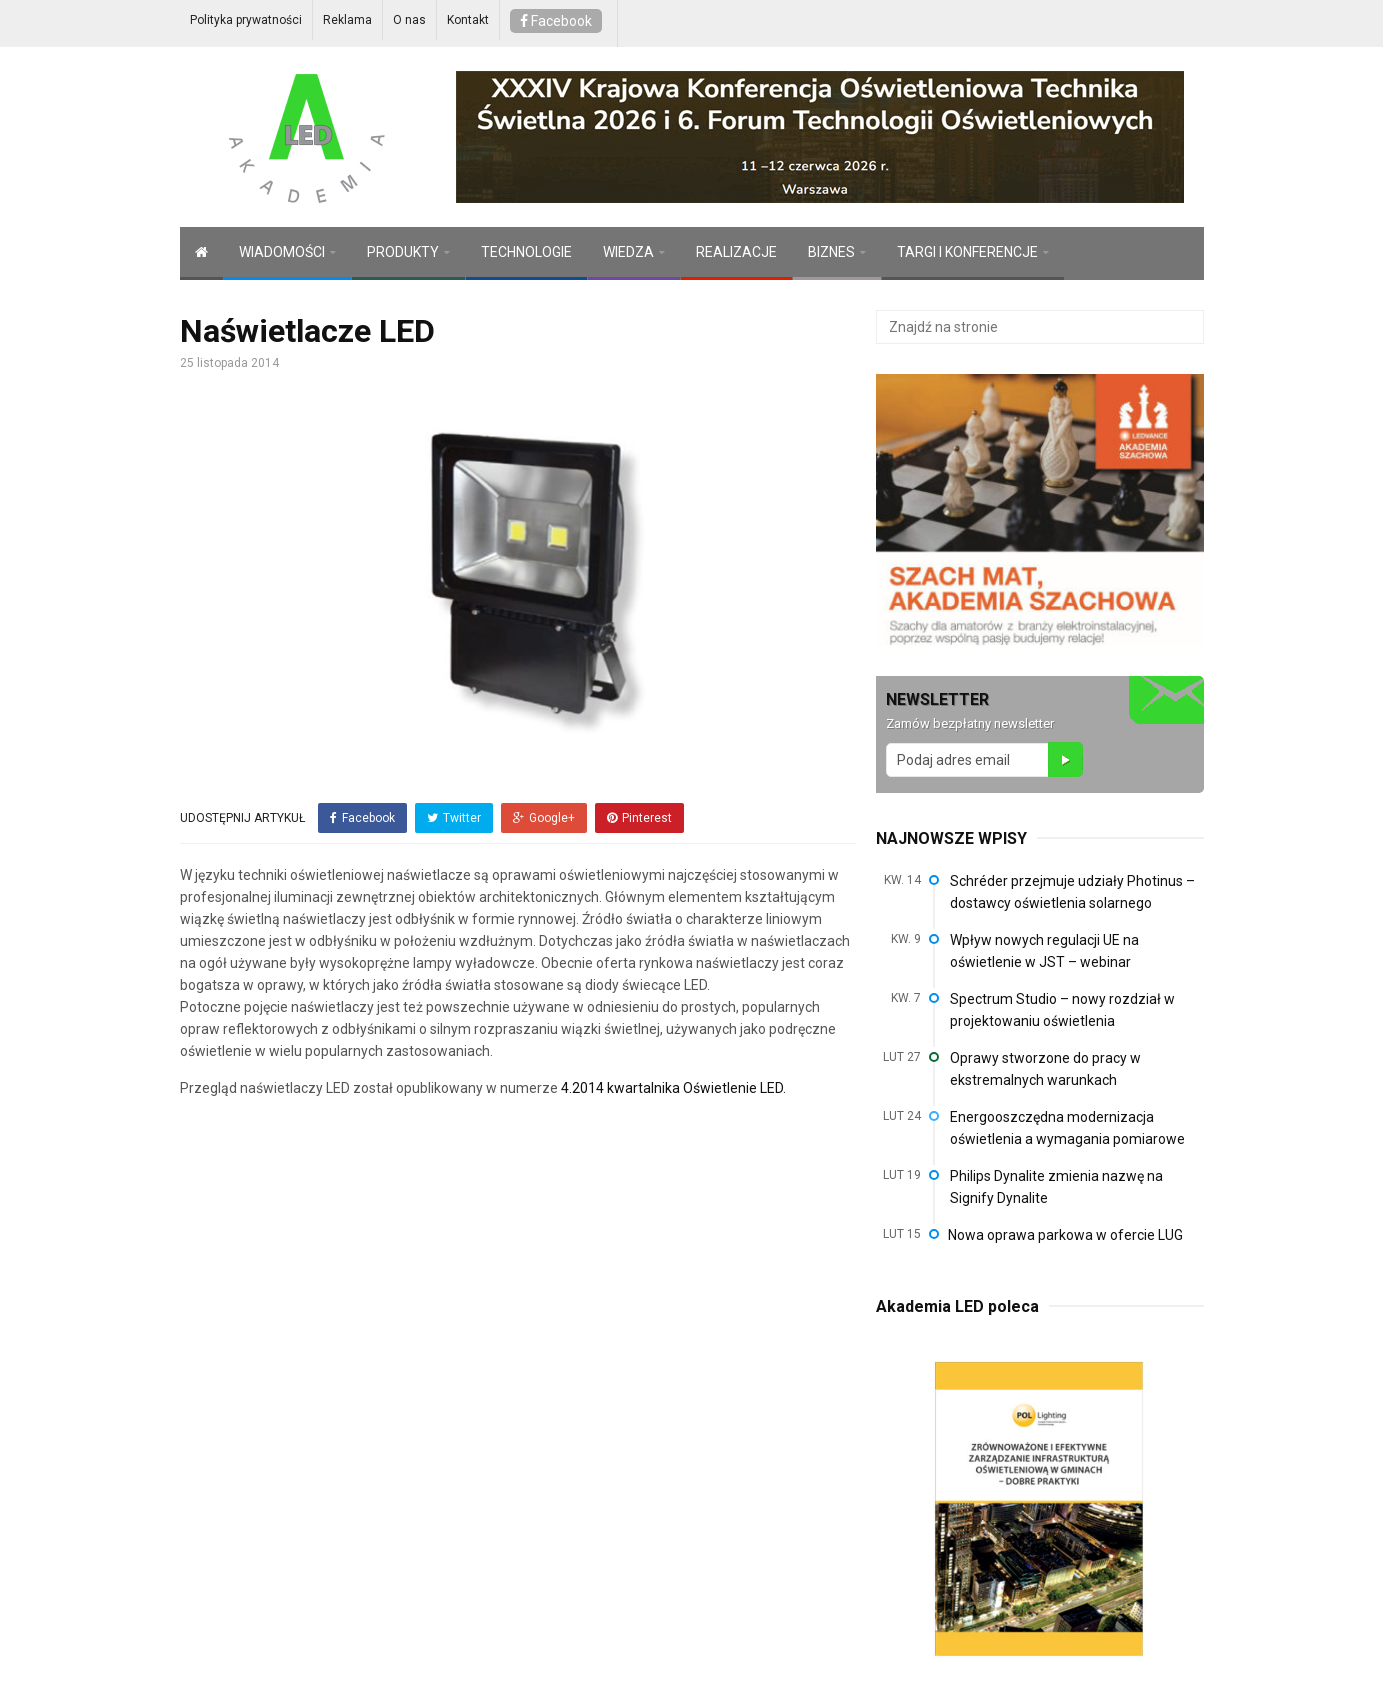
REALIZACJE (736, 252)
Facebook (556, 21)
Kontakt (468, 20)
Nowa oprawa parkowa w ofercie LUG (1065, 1235)
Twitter (454, 818)
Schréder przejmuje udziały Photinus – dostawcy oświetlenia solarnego (1072, 892)
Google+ (544, 818)
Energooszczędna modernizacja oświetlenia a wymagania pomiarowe (1067, 1128)
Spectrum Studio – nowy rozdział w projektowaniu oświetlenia (1062, 1010)
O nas (409, 20)
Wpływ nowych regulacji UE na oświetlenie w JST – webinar (1044, 951)
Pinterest (639, 818)
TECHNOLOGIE (526, 252)
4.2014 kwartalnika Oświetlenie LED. (673, 1088)
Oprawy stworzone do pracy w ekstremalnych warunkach (1045, 1069)
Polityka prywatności (246, 20)
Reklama (347, 20)
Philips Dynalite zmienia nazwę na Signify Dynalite (1056, 1187)
